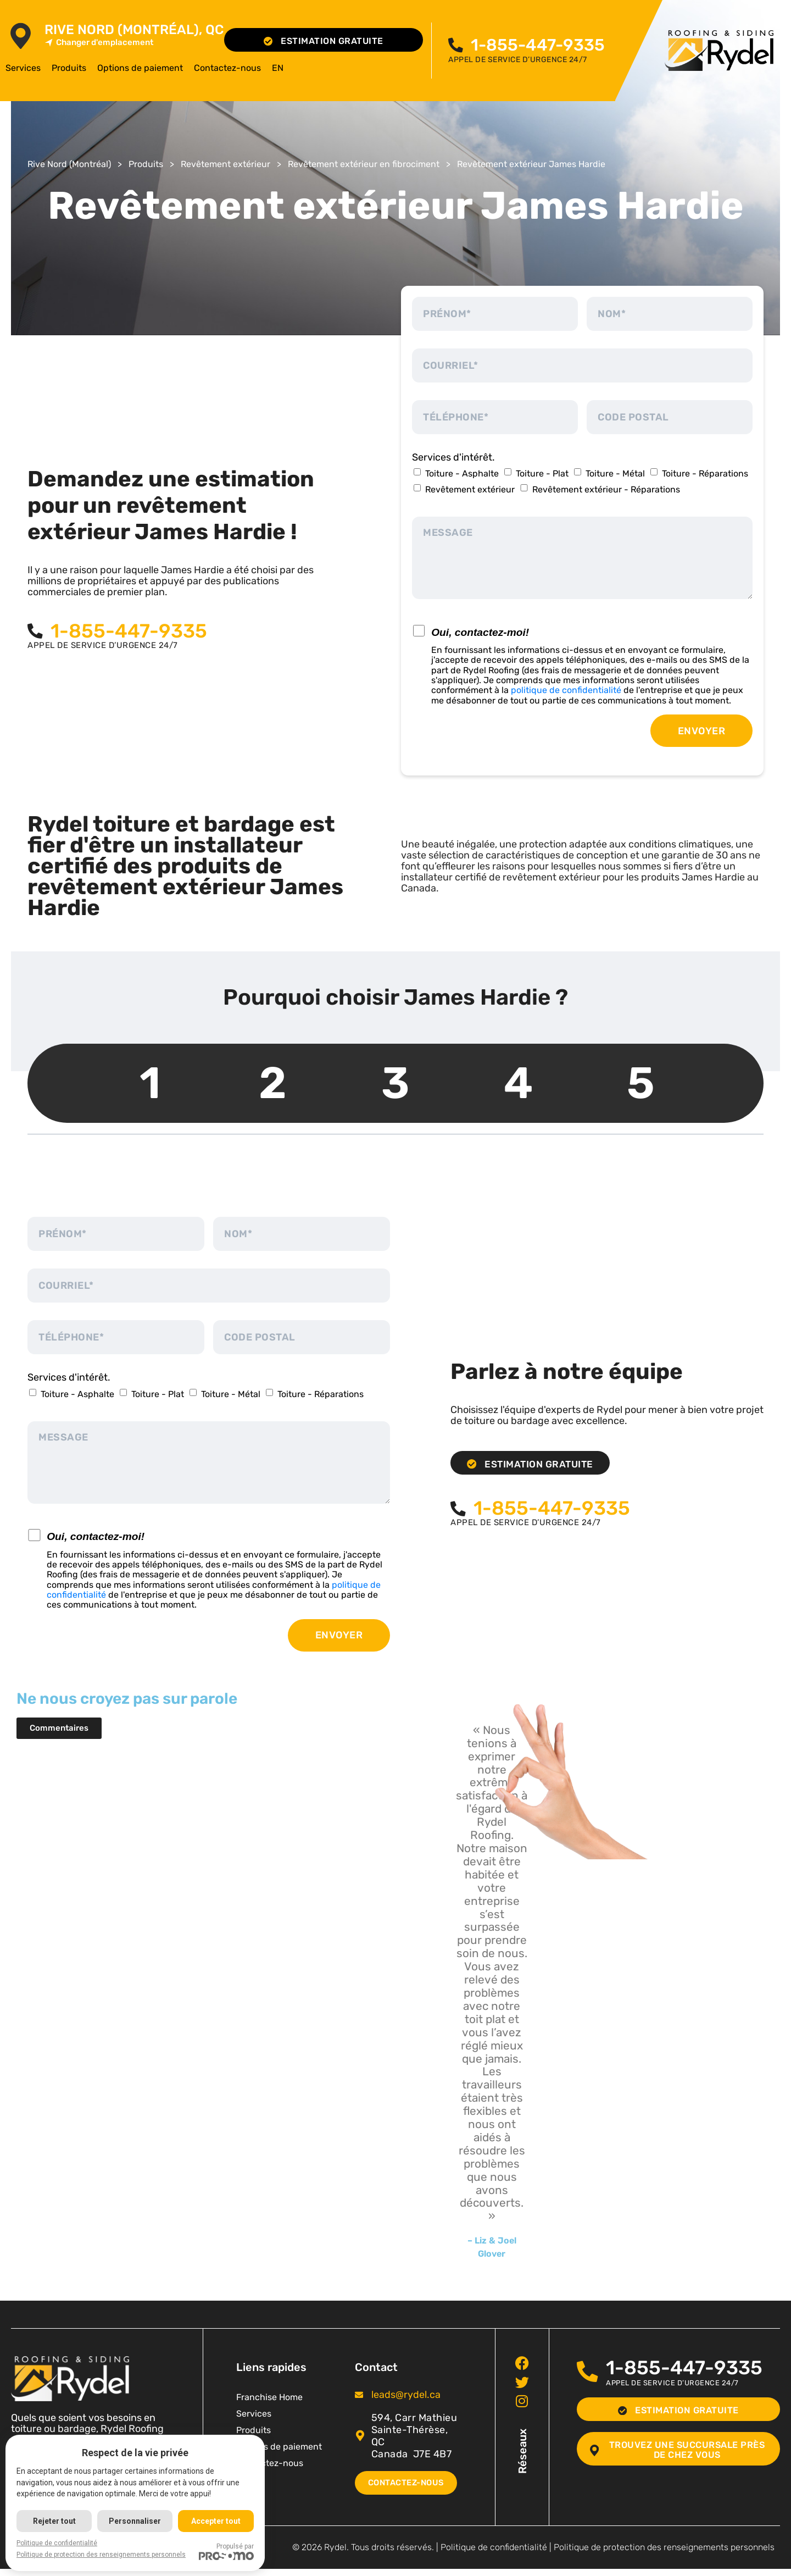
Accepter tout (217, 2521)
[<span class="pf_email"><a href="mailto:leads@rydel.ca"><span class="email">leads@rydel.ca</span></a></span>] (359, 2395)
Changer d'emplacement (98, 42)
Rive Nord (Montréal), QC (134, 30)
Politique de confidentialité (494, 2554)
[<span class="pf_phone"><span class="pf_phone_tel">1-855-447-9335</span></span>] (457, 45)
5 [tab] (641, 1083)
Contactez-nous (227, 68)
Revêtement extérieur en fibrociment (363, 164)
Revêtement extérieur (225, 164)
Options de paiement (140, 68)
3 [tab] (395, 1083)
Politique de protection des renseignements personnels (664, 2554)
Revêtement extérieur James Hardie (531, 164)
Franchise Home (269, 2397)
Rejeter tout (54, 2521)
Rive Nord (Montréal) (69, 164)
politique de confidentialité (566, 690)
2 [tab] (273, 1083)
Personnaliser (136, 2521)
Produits (69, 68)
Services (23, 68)
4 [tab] (518, 1083)
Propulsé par (227, 2551)
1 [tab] (150, 1083)
